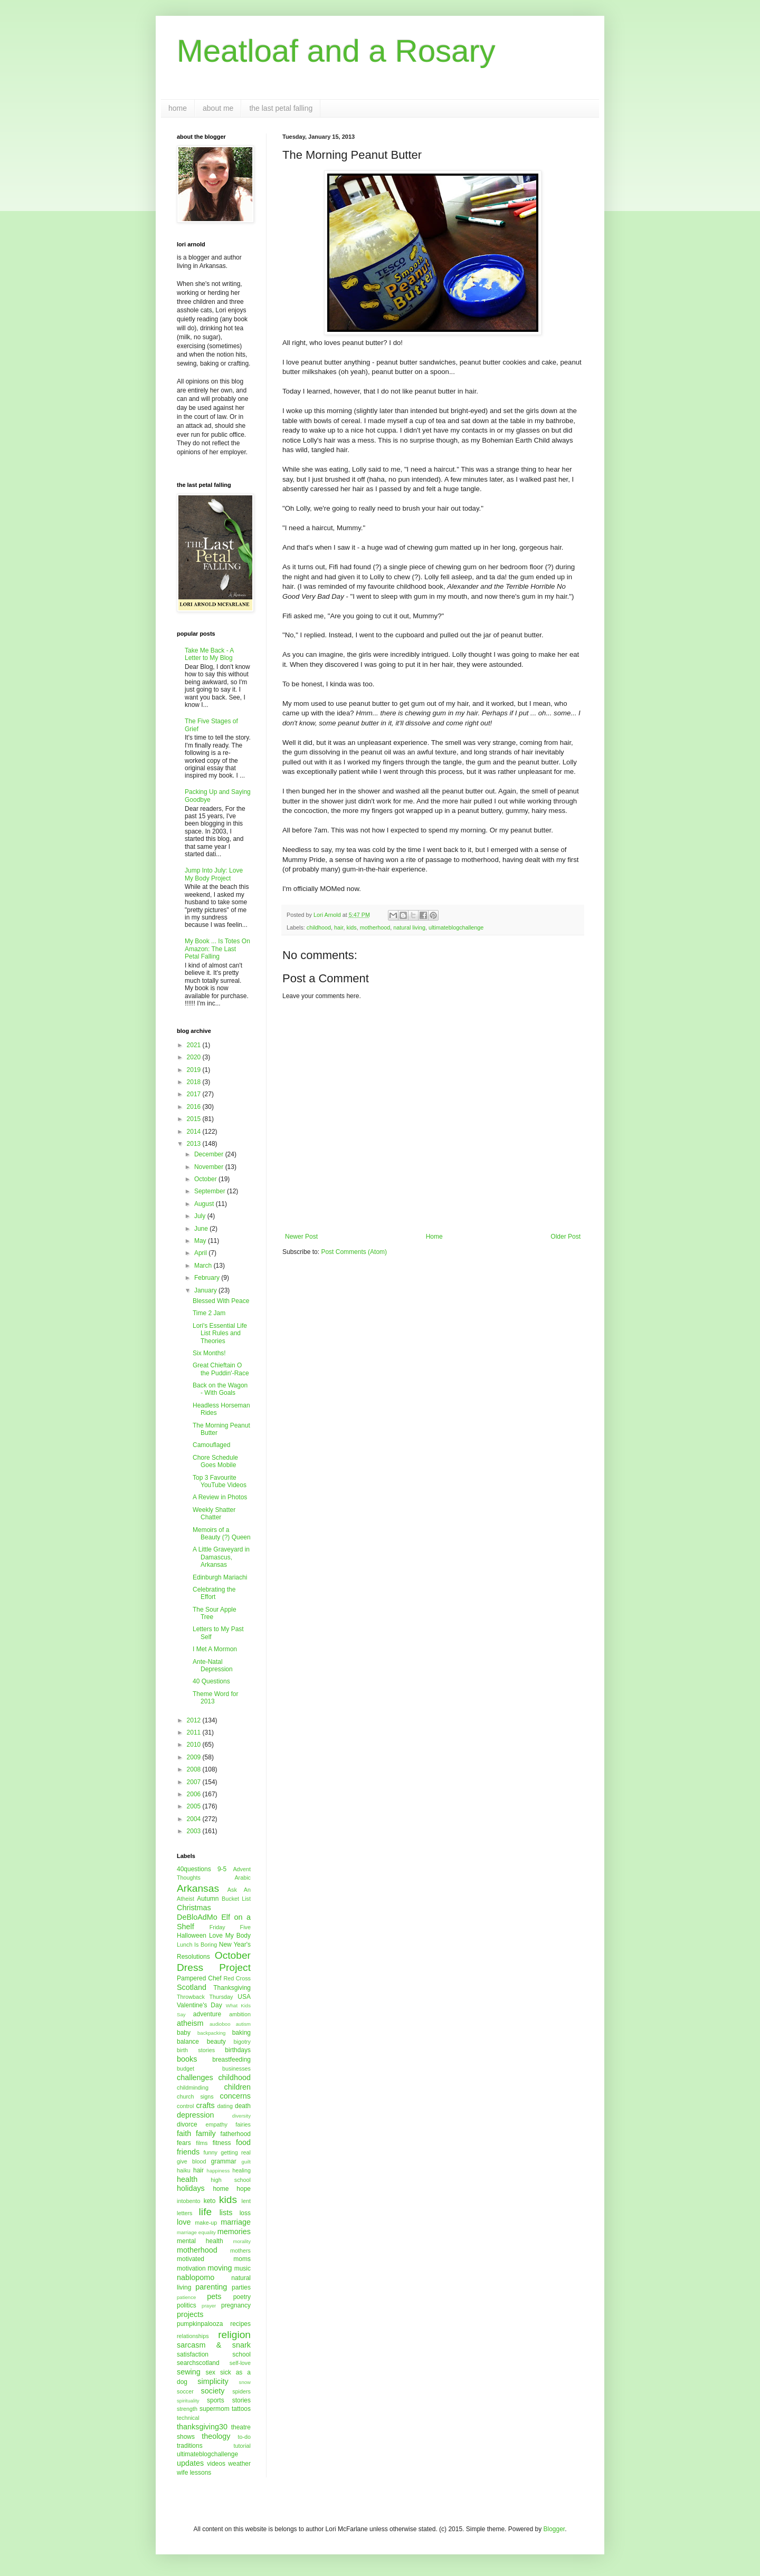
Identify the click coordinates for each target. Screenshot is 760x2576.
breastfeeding (231, 2059)
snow (245, 2382)
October (206, 1179)
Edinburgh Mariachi (220, 1577)
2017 (195, 1094)
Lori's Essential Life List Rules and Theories (220, 1333)
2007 (195, 1782)
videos (216, 2463)
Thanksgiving (232, 1987)
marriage (236, 2222)
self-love (240, 2363)
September (210, 1191)
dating (225, 2106)
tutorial (242, 2446)
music (242, 2268)
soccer (185, 2391)
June (202, 1228)
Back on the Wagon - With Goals (220, 1389)
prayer (209, 2306)
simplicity (212, 2381)
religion (234, 2334)
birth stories (196, 2050)
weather (239, 2463)
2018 (195, 1082)
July (200, 1216)
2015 (195, 1119)
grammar (223, 2161)
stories (241, 2400)
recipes (240, 2324)
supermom (215, 2408)
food (243, 2142)
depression (195, 2115)
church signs (195, 2096)
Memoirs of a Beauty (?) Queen (222, 1533)
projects (190, 2314)
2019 (195, 1070)
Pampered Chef (199, 1978)
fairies (243, 2124)
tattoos (241, 2408)
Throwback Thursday (205, 1997)
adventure (207, 2014)
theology (216, 2436)
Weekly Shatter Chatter (214, 1513)
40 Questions (211, 1681)
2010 (195, 1744)
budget (185, 2068)
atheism (190, 2023)
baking (241, 2032)
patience (186, 2297)
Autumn (207, 1898)
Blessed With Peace (221, 1301)
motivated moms (214, 2259)
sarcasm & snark (214, 2345)
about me (218, 108)
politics (186, 2305)
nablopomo (195, 2277)
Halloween (191, 1935)
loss (245, 2213)
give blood (191, 2161)
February (207, 1277)
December (209, 1154)
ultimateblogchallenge (456, 927)
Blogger (554, 2529)
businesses (236, 2068)
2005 (195, 1806)
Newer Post (301, 1236)
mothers (240, 2250)
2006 (195, 1794)
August (205, 1204)
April (201, 1253)
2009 (195, 1757)
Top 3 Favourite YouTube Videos (219, 1481)
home (177, 108)
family (206, 2133)
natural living (409, 927)
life (205, 2211)
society (213, 2391)
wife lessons (194, 2472)
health (187, 2179)
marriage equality (196, 2232)
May (201, 1240)
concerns (235, 2096)
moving (219, 2268)
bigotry (242, 2041)
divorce (187, 2124)
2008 (195, 1769)
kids (351, 927)
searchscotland (198, 2363)
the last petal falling (280, 108)
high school (231, 2180)
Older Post (565, 1236)
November (209, 1167)
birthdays (238, 2050)
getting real (236, 2152)
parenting (211, 2287)
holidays (191, 2188)
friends (188, 2152)
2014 (195, 1131)
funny (210, 2152)
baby (184, 2032)
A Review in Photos (220, 1497)
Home (434, 1236)
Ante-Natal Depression (213, 1665)
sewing (189, 2372)
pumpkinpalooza (200, 2324)
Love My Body (230, 1935)
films (201, 2143)
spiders (241, 2391)
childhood (319, 927)
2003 (195, 1831)
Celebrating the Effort (214, 1593)
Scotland (191, 1987)
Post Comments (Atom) (354, 1252)
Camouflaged (211, 1445)
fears (184, 2143)
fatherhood (236, 2134)
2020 (195, 1057)
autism (243, 2024)
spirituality (188, 2400)
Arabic (242, 1877)
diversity (241, 2116)
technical (188, 2418)
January (206, 1290)
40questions (194, 1869)
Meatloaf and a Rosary (336, 51)
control (185, 2106)
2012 (195, 1720)
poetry (242, 2297)
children (237, 2087)
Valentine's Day (199, 2005)
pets (214, 2296)
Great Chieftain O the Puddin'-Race (221, 1369)
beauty (216, 2041)
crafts (205, 2105)
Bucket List (236, 1898)
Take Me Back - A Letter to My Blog (209, 654)
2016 (195, 1106)
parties (241, 2287)
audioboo (220, 2024)
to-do (244, 2437)
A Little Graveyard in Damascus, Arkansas (221, 1557)
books (187, 2059)
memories (234, 2231)
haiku (184, 2170)
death (243, 2106)
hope (243, 2188)
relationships (193, 2336)
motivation (191, 2268)
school (241, 2354)
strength (187, 2409)
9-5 (221, 1869)
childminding (192, 2087)
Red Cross (237, 1978)
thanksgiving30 (202, 2426)
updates (190, 2463)
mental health (200, 2241)
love (184, 2222)
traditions (190, 2445)
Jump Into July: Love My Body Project (214, 874)
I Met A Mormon (215, 1649)
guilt (246, 2162)
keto (210, 2201)
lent (246, 2201)
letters (184, 2213)
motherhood (375, 927)
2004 (195, 1819)
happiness (218, 2170)
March (204, 1265)
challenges (195, 2077)
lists (226, 2212)
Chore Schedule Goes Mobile (215, 1461)
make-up (206, 2222)
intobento (188, 2201)
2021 (195, 1045)
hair (338, 927)
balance (188, 2041)
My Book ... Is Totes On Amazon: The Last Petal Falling (217, 948)
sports (215, 2400)
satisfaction (192, 2354)
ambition (240, 2014)
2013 (195, 1143)
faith (184, 2133)
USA (244, 1996)
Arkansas (198, 1888)
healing (241, 2170)
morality (242, 2241)
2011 (195, 1732)
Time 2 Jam (209, 1313)
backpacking (211, 2033)
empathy (216, 2124)
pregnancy (236, 2305)
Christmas (194, 1907)
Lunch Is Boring (197, 1944)
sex (210, 2372)
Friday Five (230, 1927)
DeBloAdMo (197, 1917)
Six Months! (209, 1353)
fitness (222, 2143)
